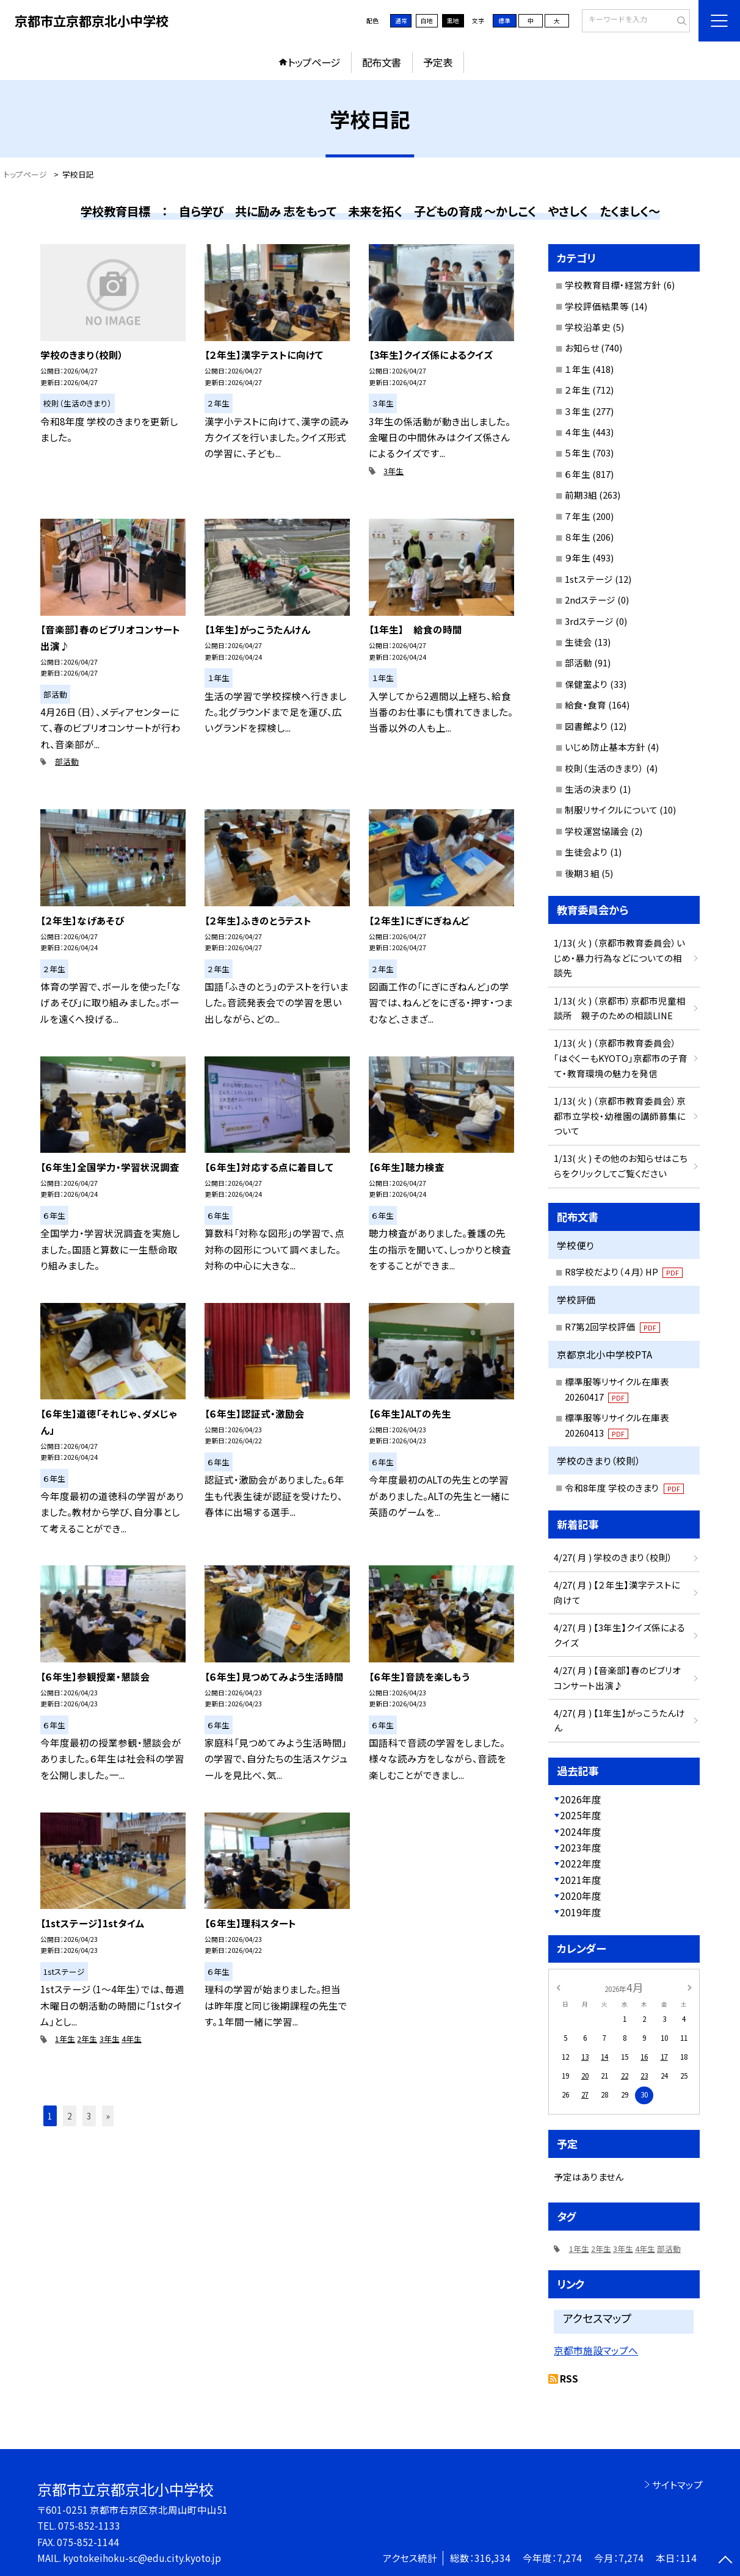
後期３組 (582, 873)
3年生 (393, 471)
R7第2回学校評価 (613, 1326)
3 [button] (89, 2116)
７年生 (577, 516)
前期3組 (581, 494)
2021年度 (580, 1879)
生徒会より (586, 851)
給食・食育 (585, 704)
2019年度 (580, 1912)
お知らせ (582, 347)
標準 (504, 20)
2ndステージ (590, 599)
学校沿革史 (588, 326)
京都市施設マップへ (596, 2350)
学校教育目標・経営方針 (613, 284)
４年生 (577, 431)
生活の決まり (591, 788)
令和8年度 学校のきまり (624, 1487)
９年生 (577, 557)
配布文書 (381, 62)
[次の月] (689, 1986)
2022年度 (580, 1863)
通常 (401, 20)
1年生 (65, 2038)
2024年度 (580, 1831)
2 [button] (69, 2116)
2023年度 (580, 1847)
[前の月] (558, 1986)
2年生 (87, 2038)
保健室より (586, 683)
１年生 (577, 369)
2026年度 (580, 1799)
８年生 (577, 536)
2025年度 (580, 1815)
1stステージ (589, 578)
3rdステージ (589, 621)
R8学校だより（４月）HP (624, 1271)
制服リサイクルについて (611, 809)
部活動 (67, 761)
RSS (569, 2378)
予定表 (437, 62)
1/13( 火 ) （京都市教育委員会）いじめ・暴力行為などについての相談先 (619, 957)
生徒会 (578, 641)
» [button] (108, 2116)
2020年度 (580, 1895)
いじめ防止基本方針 (605, 746)
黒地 (453, 20)
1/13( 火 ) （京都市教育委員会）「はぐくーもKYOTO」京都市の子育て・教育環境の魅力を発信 (620, 1057)
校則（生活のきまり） (604, 768)
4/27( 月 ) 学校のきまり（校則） (613, 1557)
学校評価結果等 (597, 306)
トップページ (314, 62)
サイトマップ (677, 2484)
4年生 (132, 2038)
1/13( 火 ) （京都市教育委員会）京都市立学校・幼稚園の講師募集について (620, 1115)
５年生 (577, 452)
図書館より (586, 726)
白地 (427, 20)
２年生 (577, 389)
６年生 (577, 473)
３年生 (577, 411)
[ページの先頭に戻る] (725, 2561)
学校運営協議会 (597, 830)
